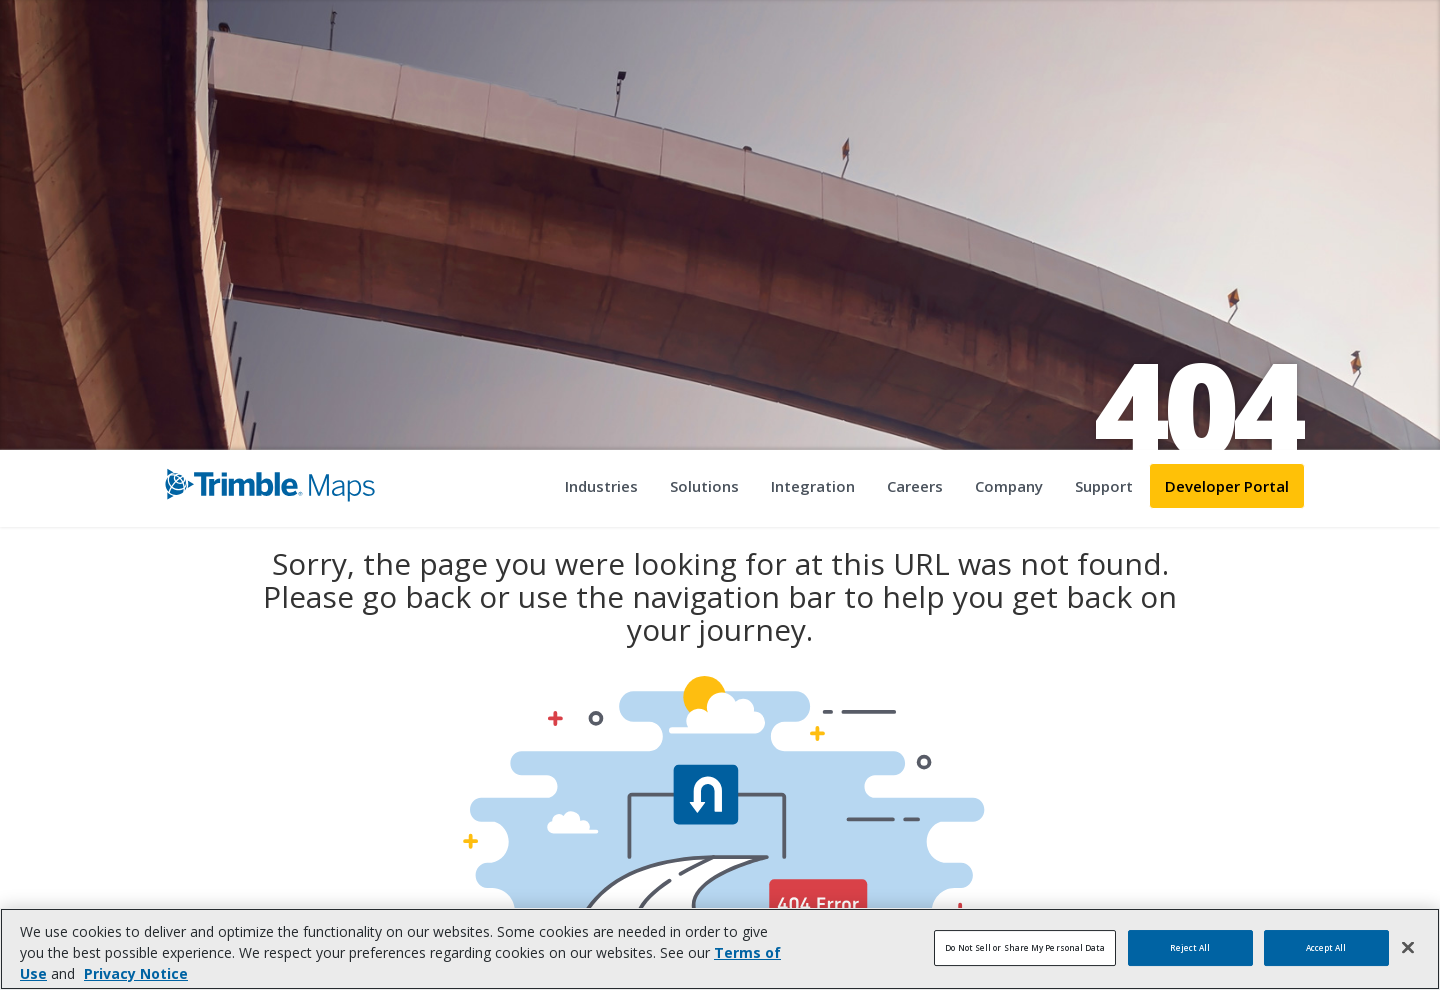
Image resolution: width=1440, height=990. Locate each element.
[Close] (1408, 948)
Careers (915, 486)
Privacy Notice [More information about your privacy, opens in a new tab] (136, 973)
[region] (720, 949)
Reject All (1190, 947)
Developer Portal (1227, 486)
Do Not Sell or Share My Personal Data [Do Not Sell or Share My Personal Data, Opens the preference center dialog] (1025, 947)
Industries (601, 486)
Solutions (704, 486)
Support (1104, 486)
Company (1009, 486)
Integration (813, 486)
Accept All (1326, 947)
